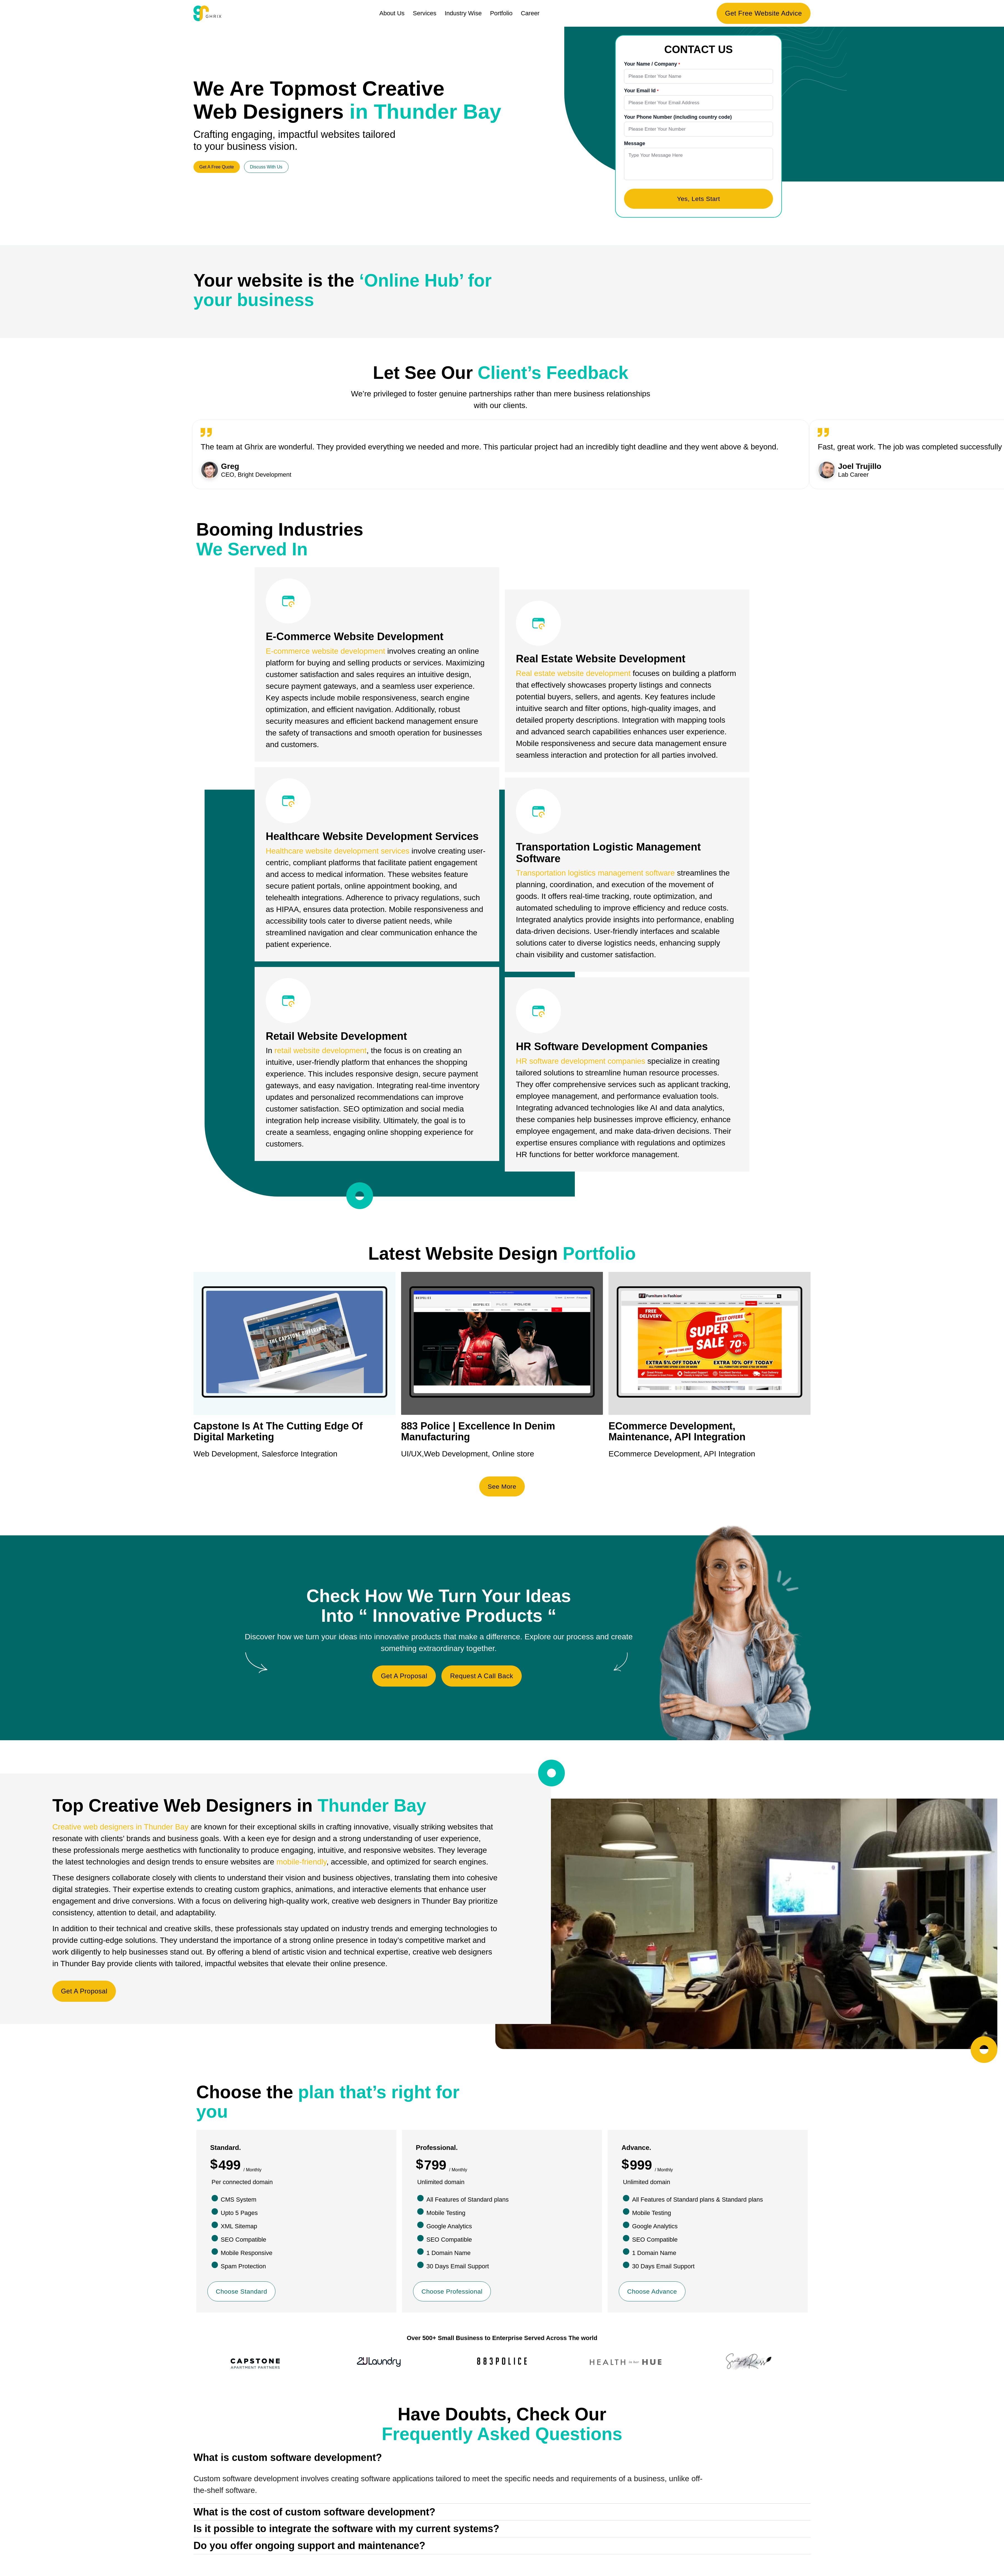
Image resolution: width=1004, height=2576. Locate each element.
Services (424, 13)
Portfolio (501, 13)
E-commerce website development (325, 653)
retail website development (320, 1053)
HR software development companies (580, 1063)
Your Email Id (640, 90)
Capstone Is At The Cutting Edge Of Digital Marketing (278, 1434)
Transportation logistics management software (595, 875)
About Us (392, 13)
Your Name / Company (651, 64)
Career (530, 13)
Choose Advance (653, 2294)
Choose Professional (454, 2294)
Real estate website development (573, 676)
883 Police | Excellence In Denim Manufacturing (478, 1434)
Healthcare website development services (337, 853)
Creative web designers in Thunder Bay (120, 1830)
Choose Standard (243, 2294)
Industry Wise (463, 13)
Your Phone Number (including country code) (678, 117)
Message (634, 144)
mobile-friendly (301, 1865)
